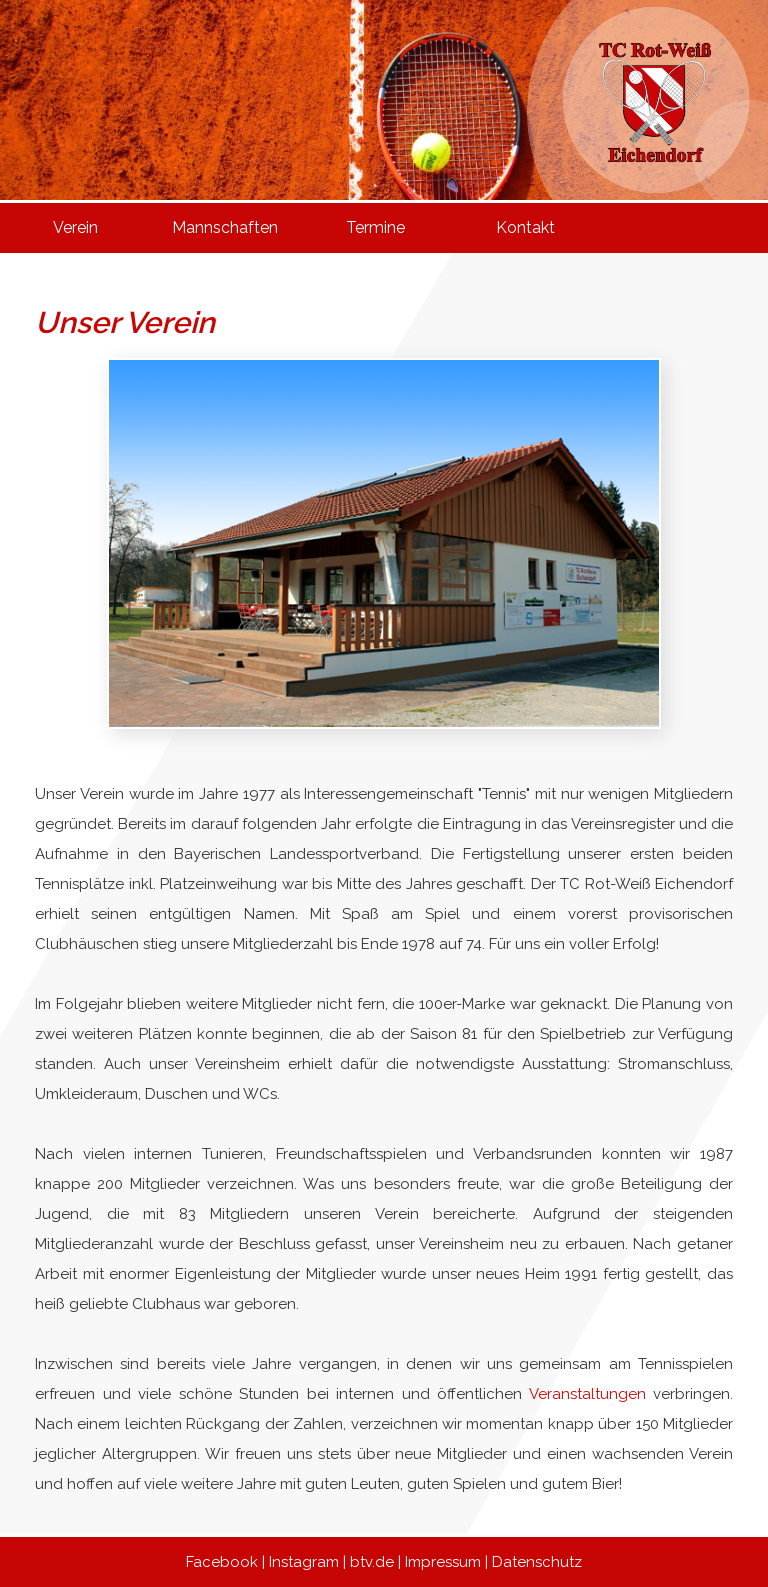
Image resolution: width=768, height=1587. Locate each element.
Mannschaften (225, 227)
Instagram (304, 1562)
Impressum (443, 1562)
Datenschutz (537, 1562)
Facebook (222, 1562)
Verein (75, 227)
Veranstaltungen (587, 1394)
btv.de (372, 1562)
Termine (375, 227)
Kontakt (525, 227)
